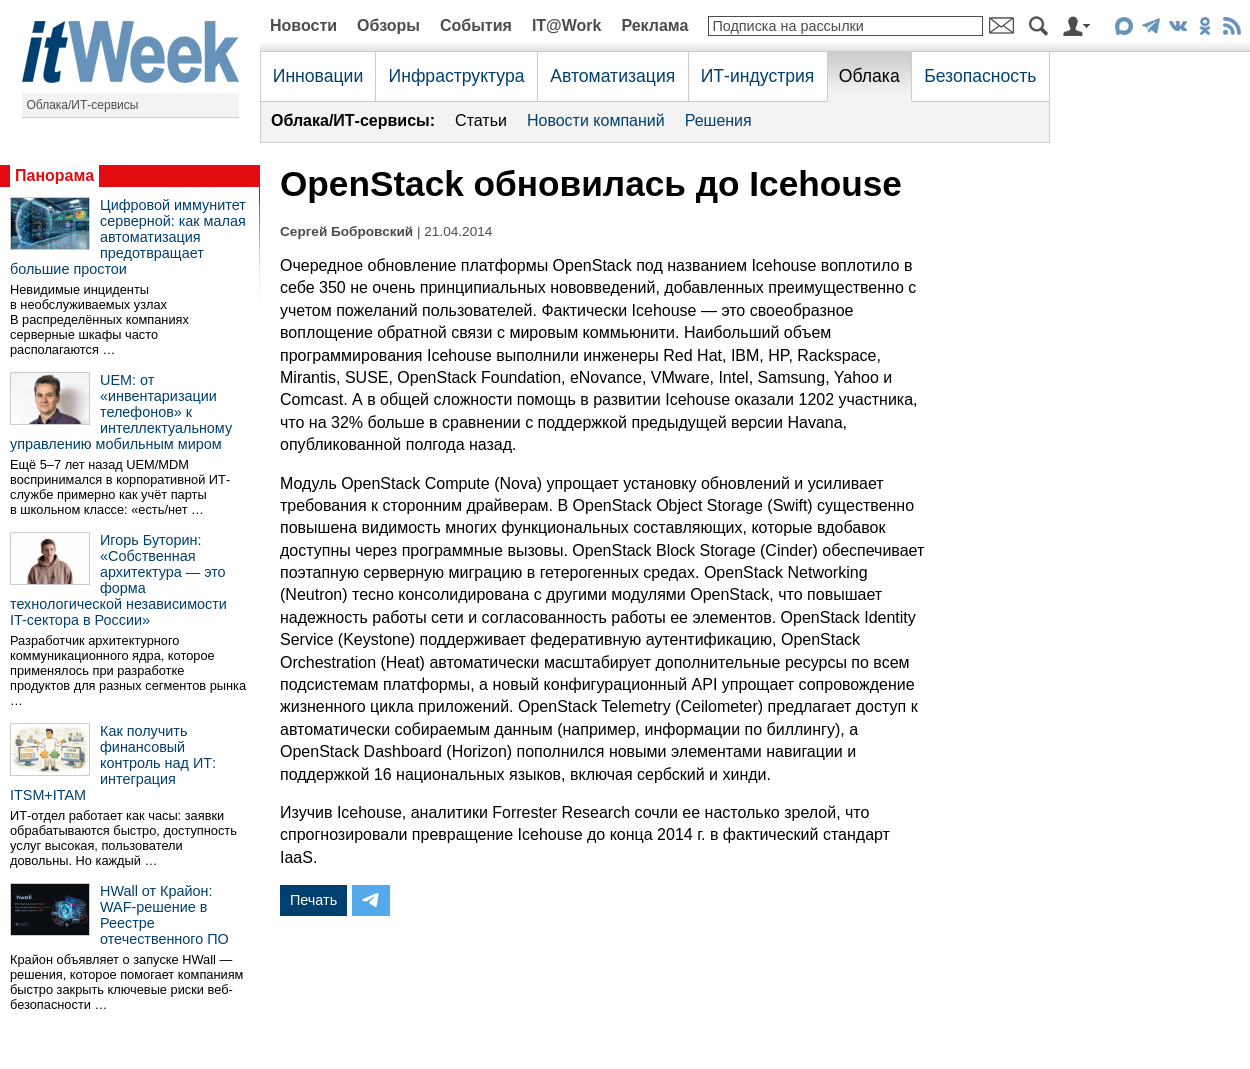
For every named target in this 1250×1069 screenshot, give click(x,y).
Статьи (481, 120)
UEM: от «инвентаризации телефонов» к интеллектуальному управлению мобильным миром (121, 412)
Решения (718, 120)
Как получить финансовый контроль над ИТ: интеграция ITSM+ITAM (113, 763)
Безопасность (980, 76)
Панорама (54, 175)
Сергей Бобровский (346, 231)
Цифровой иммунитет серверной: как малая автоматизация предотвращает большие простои (128, 237)
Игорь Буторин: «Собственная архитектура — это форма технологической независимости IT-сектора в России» (118, 580)
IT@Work (567, 25)
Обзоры (388, 25)
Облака (869, 76)
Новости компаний (596, 120)
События (476, 25)
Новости (303, 25)
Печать (313, 900)
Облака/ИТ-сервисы (83, 105)
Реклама (654, 25)
